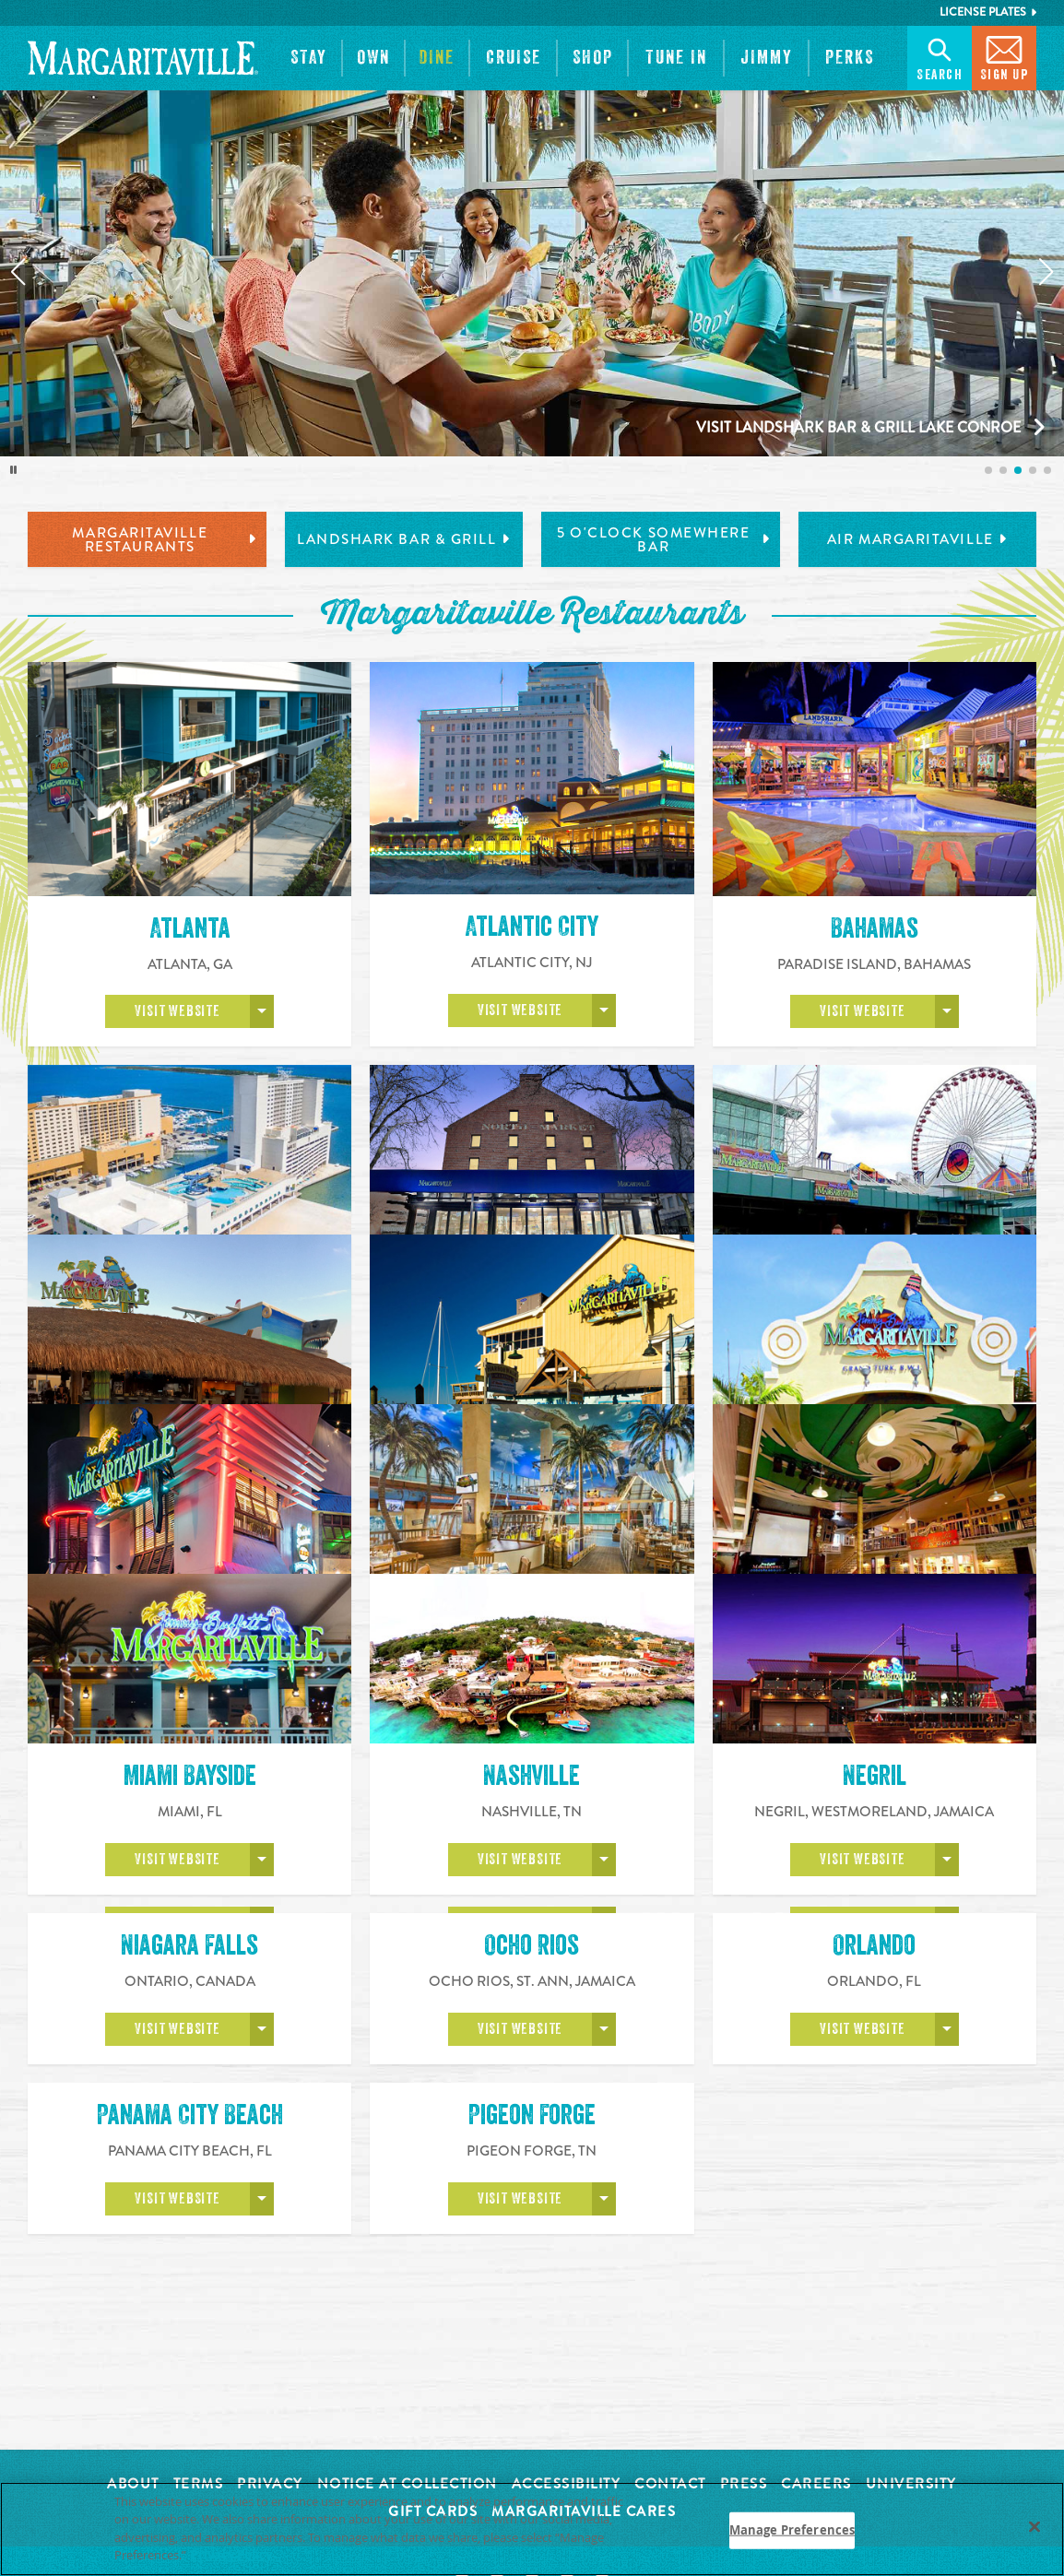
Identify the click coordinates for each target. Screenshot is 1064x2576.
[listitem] (988, 470)
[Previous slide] (17, 272)
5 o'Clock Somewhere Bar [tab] (663, 540)
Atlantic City (531, 926)
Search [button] (939, 56)
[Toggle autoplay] (14, 470)
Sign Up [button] (1004, 56)
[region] (532, 2529)
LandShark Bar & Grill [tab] (404, 538)
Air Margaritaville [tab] (917, 538)
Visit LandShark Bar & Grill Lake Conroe (858, 427)
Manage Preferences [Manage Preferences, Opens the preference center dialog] (792, 2530)
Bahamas (874, 928)
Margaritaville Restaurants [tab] (164, 540)
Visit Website (177, 1011)
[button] (309, 58)
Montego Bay (531, 1606)
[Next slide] (1046, 272)
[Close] (1034, 2526)
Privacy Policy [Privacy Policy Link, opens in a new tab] (231, 2554)
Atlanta (190, 928)
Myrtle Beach (874, 1606)
